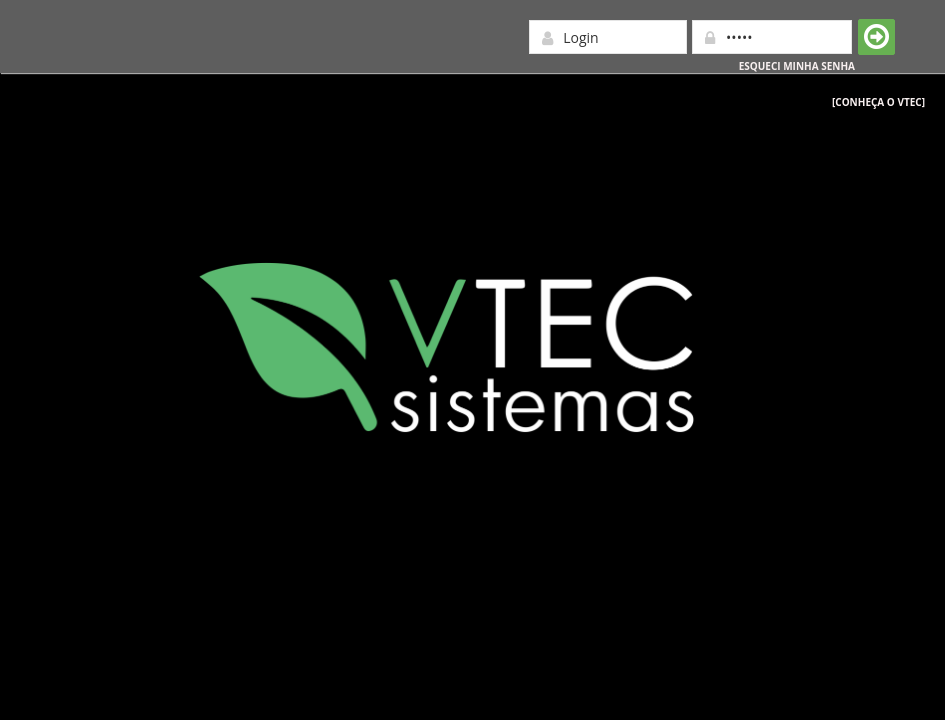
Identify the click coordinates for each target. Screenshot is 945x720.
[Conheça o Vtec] (878, 102)
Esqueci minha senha (797, 66)
